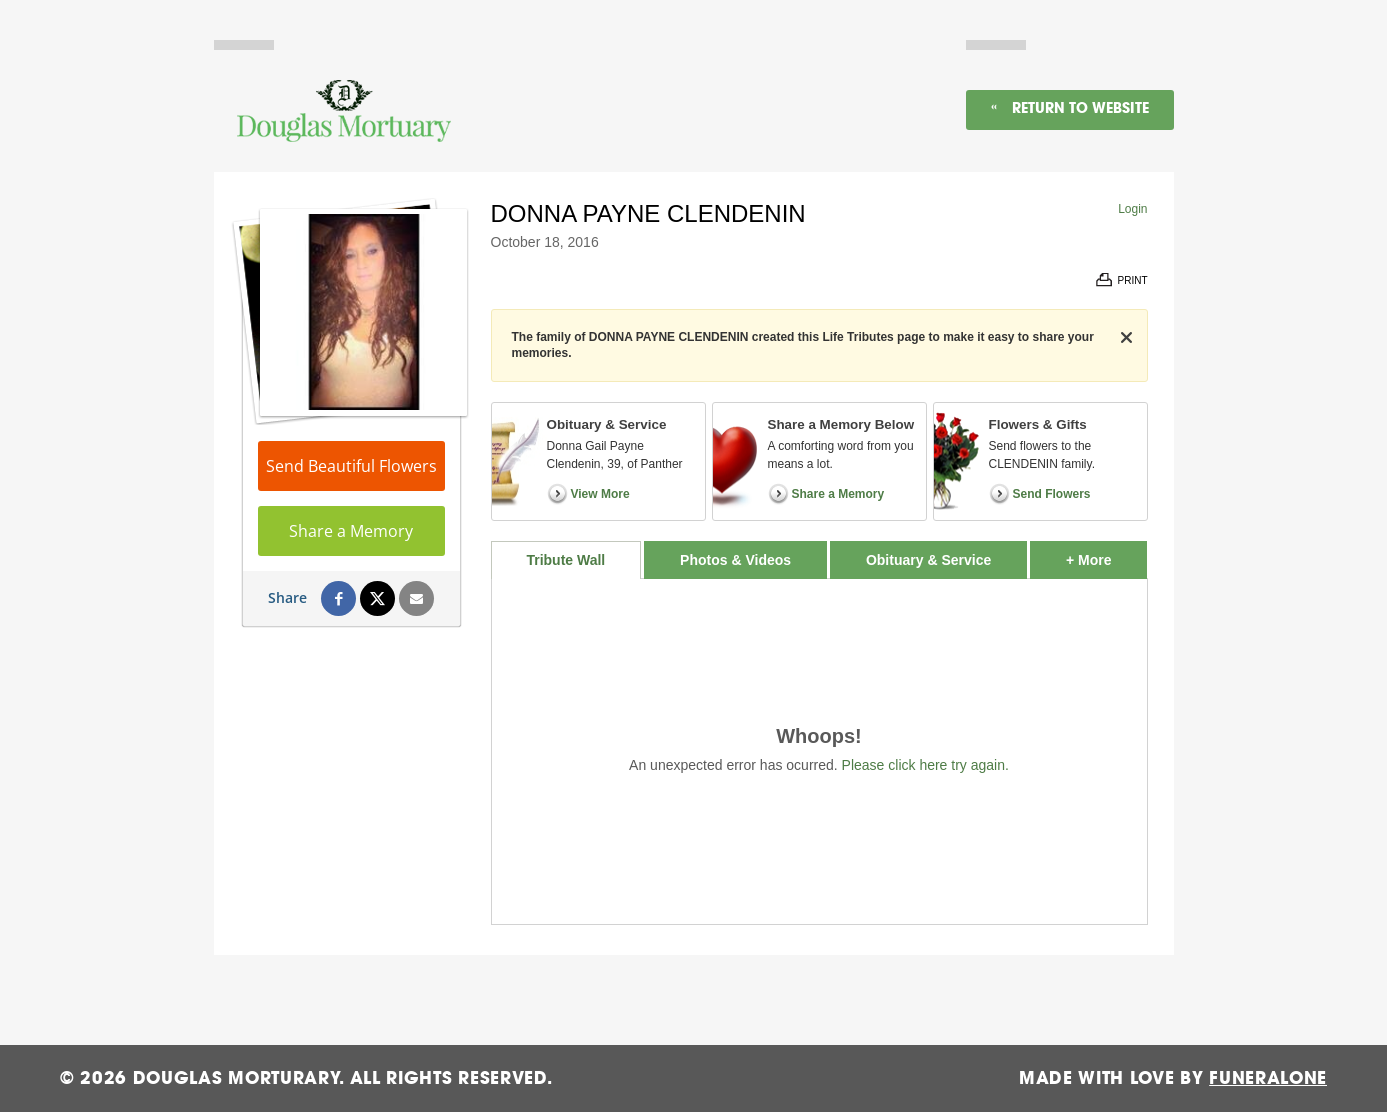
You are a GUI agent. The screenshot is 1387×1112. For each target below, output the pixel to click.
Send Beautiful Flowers (351, 466)
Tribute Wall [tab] (565, 560)
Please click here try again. (925, 765)
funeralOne (1268, 1078)
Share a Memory (351, 531)
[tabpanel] (819, 751)
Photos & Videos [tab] (735, 560)
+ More (1106, 554)
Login (1132, 209)
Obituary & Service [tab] (928, 560)
